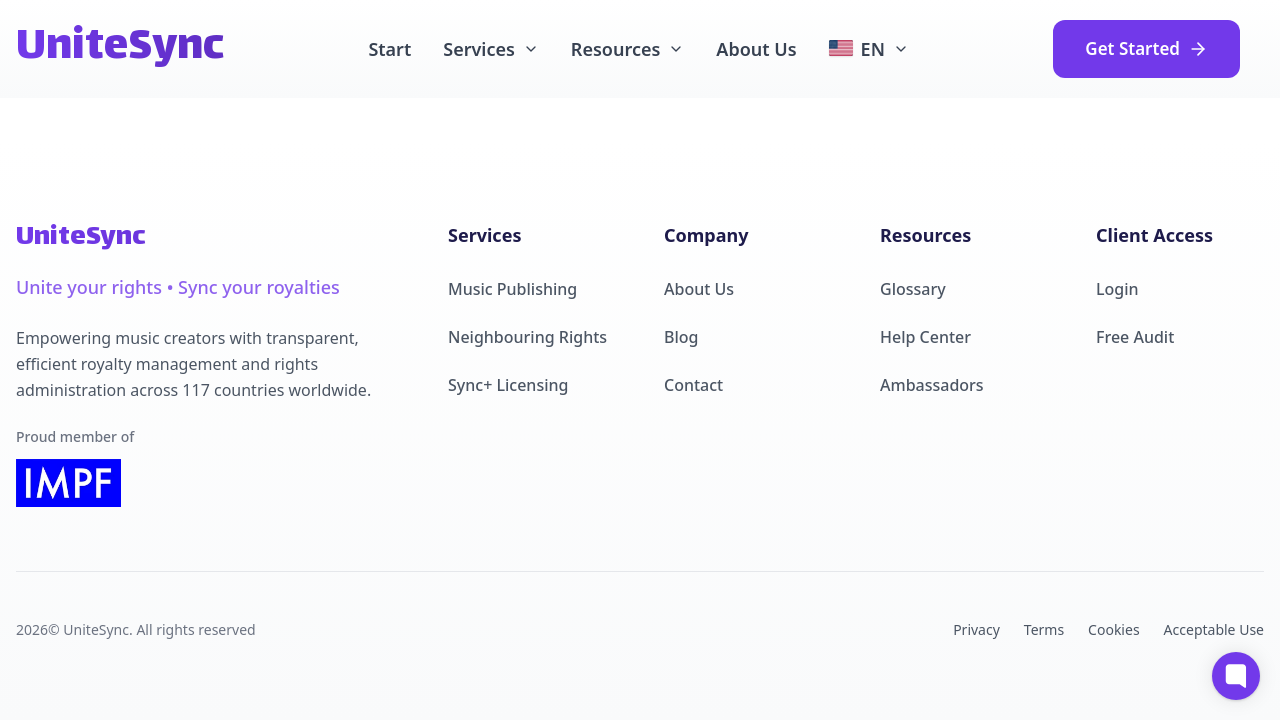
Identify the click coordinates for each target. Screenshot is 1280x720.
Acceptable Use (1214, 629)
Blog (681, 337)
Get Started (1146, 48)
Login (1117, 289)
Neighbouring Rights (527, 337)
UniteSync (120, 48)
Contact (693, 385)
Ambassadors (932, 385)
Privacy (976, 629)
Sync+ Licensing (508, 385)
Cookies (1113, 629)
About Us (756, 49)
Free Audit (1135, 337)
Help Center (925, 337)
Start (389, 49)
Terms (1044, 629)
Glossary (913, 289)
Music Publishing (512, 289)
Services (491, 49)
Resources (627, 49)
